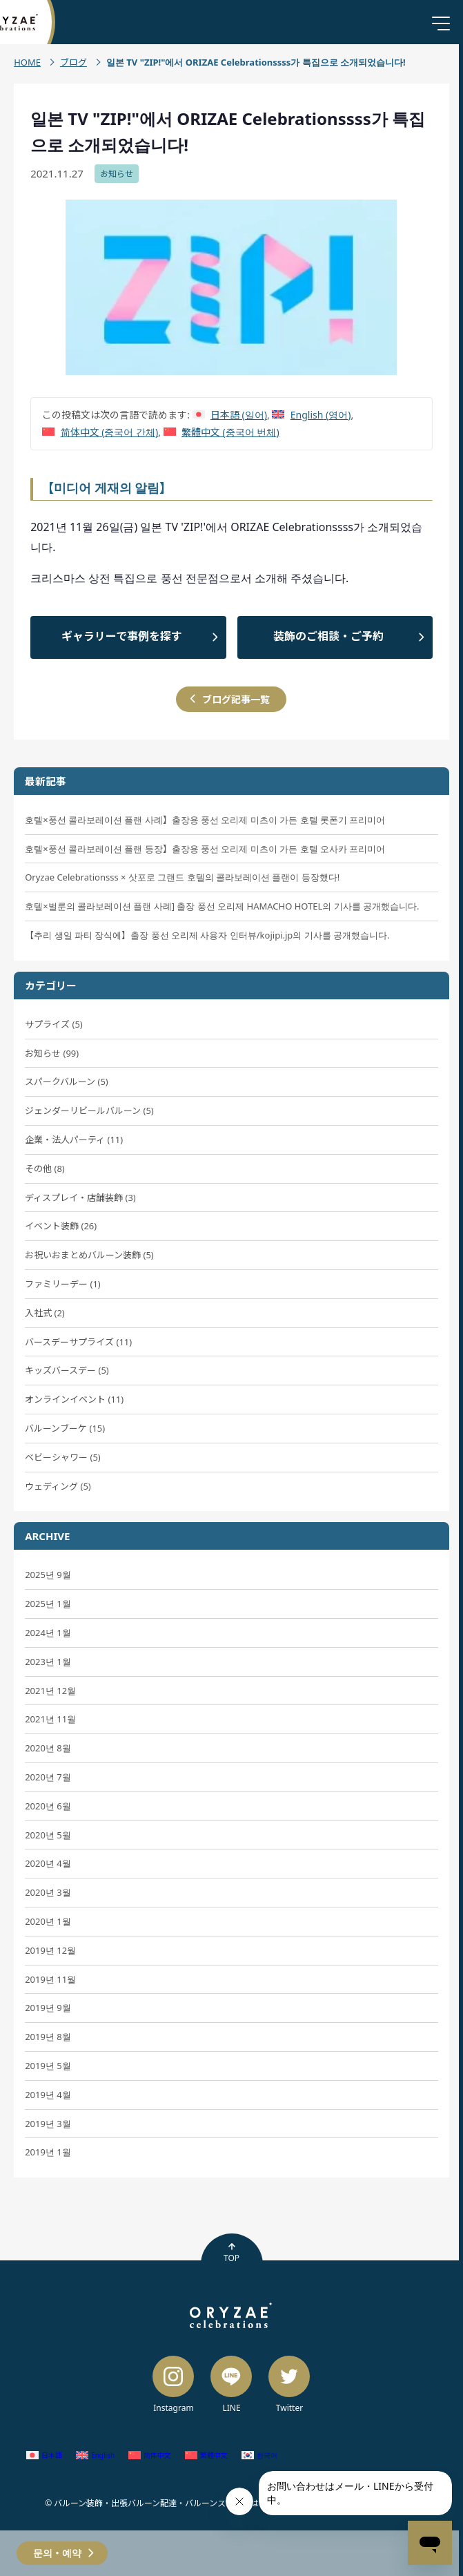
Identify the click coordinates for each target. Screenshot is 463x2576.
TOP (231, 2253)
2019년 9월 (48, 2007)
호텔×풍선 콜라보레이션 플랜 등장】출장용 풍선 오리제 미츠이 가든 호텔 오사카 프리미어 (205, 849)
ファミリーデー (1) (63, 1284)
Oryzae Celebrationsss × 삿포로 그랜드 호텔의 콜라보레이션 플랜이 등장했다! (182, 877)
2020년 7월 (48, 1777)
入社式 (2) (45, 1313)
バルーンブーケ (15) (65, 1428)
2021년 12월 (50, 1690)
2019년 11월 (50, 1979)
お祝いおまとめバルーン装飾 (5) (89, 1255)
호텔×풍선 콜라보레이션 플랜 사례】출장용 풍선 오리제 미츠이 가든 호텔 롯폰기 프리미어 (205, 820)
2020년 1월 (48, 1921)
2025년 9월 (48, 1574)
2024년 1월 (48, 1632)
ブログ (73, 62)
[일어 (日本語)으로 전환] (230, 414)
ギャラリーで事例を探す (121, 636)
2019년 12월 (50, 1950)
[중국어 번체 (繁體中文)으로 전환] (221, 432)
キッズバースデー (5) (67, 1370)
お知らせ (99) (52, 1053)
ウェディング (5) (58, 1486)
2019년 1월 (48, 2152)
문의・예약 (57, 2552)
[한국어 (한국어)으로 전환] (259, 2455)
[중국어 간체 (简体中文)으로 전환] (100, 432)
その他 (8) (45, 1168)
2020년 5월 (48, 1835)
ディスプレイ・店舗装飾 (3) (80, 1197)
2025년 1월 (48, 1603)
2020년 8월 (48, 1748)
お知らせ (116, 174)
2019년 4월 (48, 2094)
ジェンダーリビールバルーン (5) (89, 1110)
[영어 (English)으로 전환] (311, 414)
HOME (27, 62)
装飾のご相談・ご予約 (328, 636)
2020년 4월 (48, 1863)
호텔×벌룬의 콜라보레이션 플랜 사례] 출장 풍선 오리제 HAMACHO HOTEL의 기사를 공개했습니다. (222, 906)
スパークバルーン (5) (66, 1081)
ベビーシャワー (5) (63, 1457)
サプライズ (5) (54, 1024)
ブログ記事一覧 (236, 699)
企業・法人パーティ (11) (74, 1139)
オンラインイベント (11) (74, 1399)
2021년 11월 (50, 1719)
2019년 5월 (48, 2065)
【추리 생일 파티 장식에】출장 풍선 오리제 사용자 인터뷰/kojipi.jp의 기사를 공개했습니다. (207, 935)
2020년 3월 (48, 1892)
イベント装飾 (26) (61, 1226)
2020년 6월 (48, 1806)
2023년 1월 (48, 1661)
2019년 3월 (48, 2123)
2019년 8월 (48, 2036)
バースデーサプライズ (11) (78, 1342)
